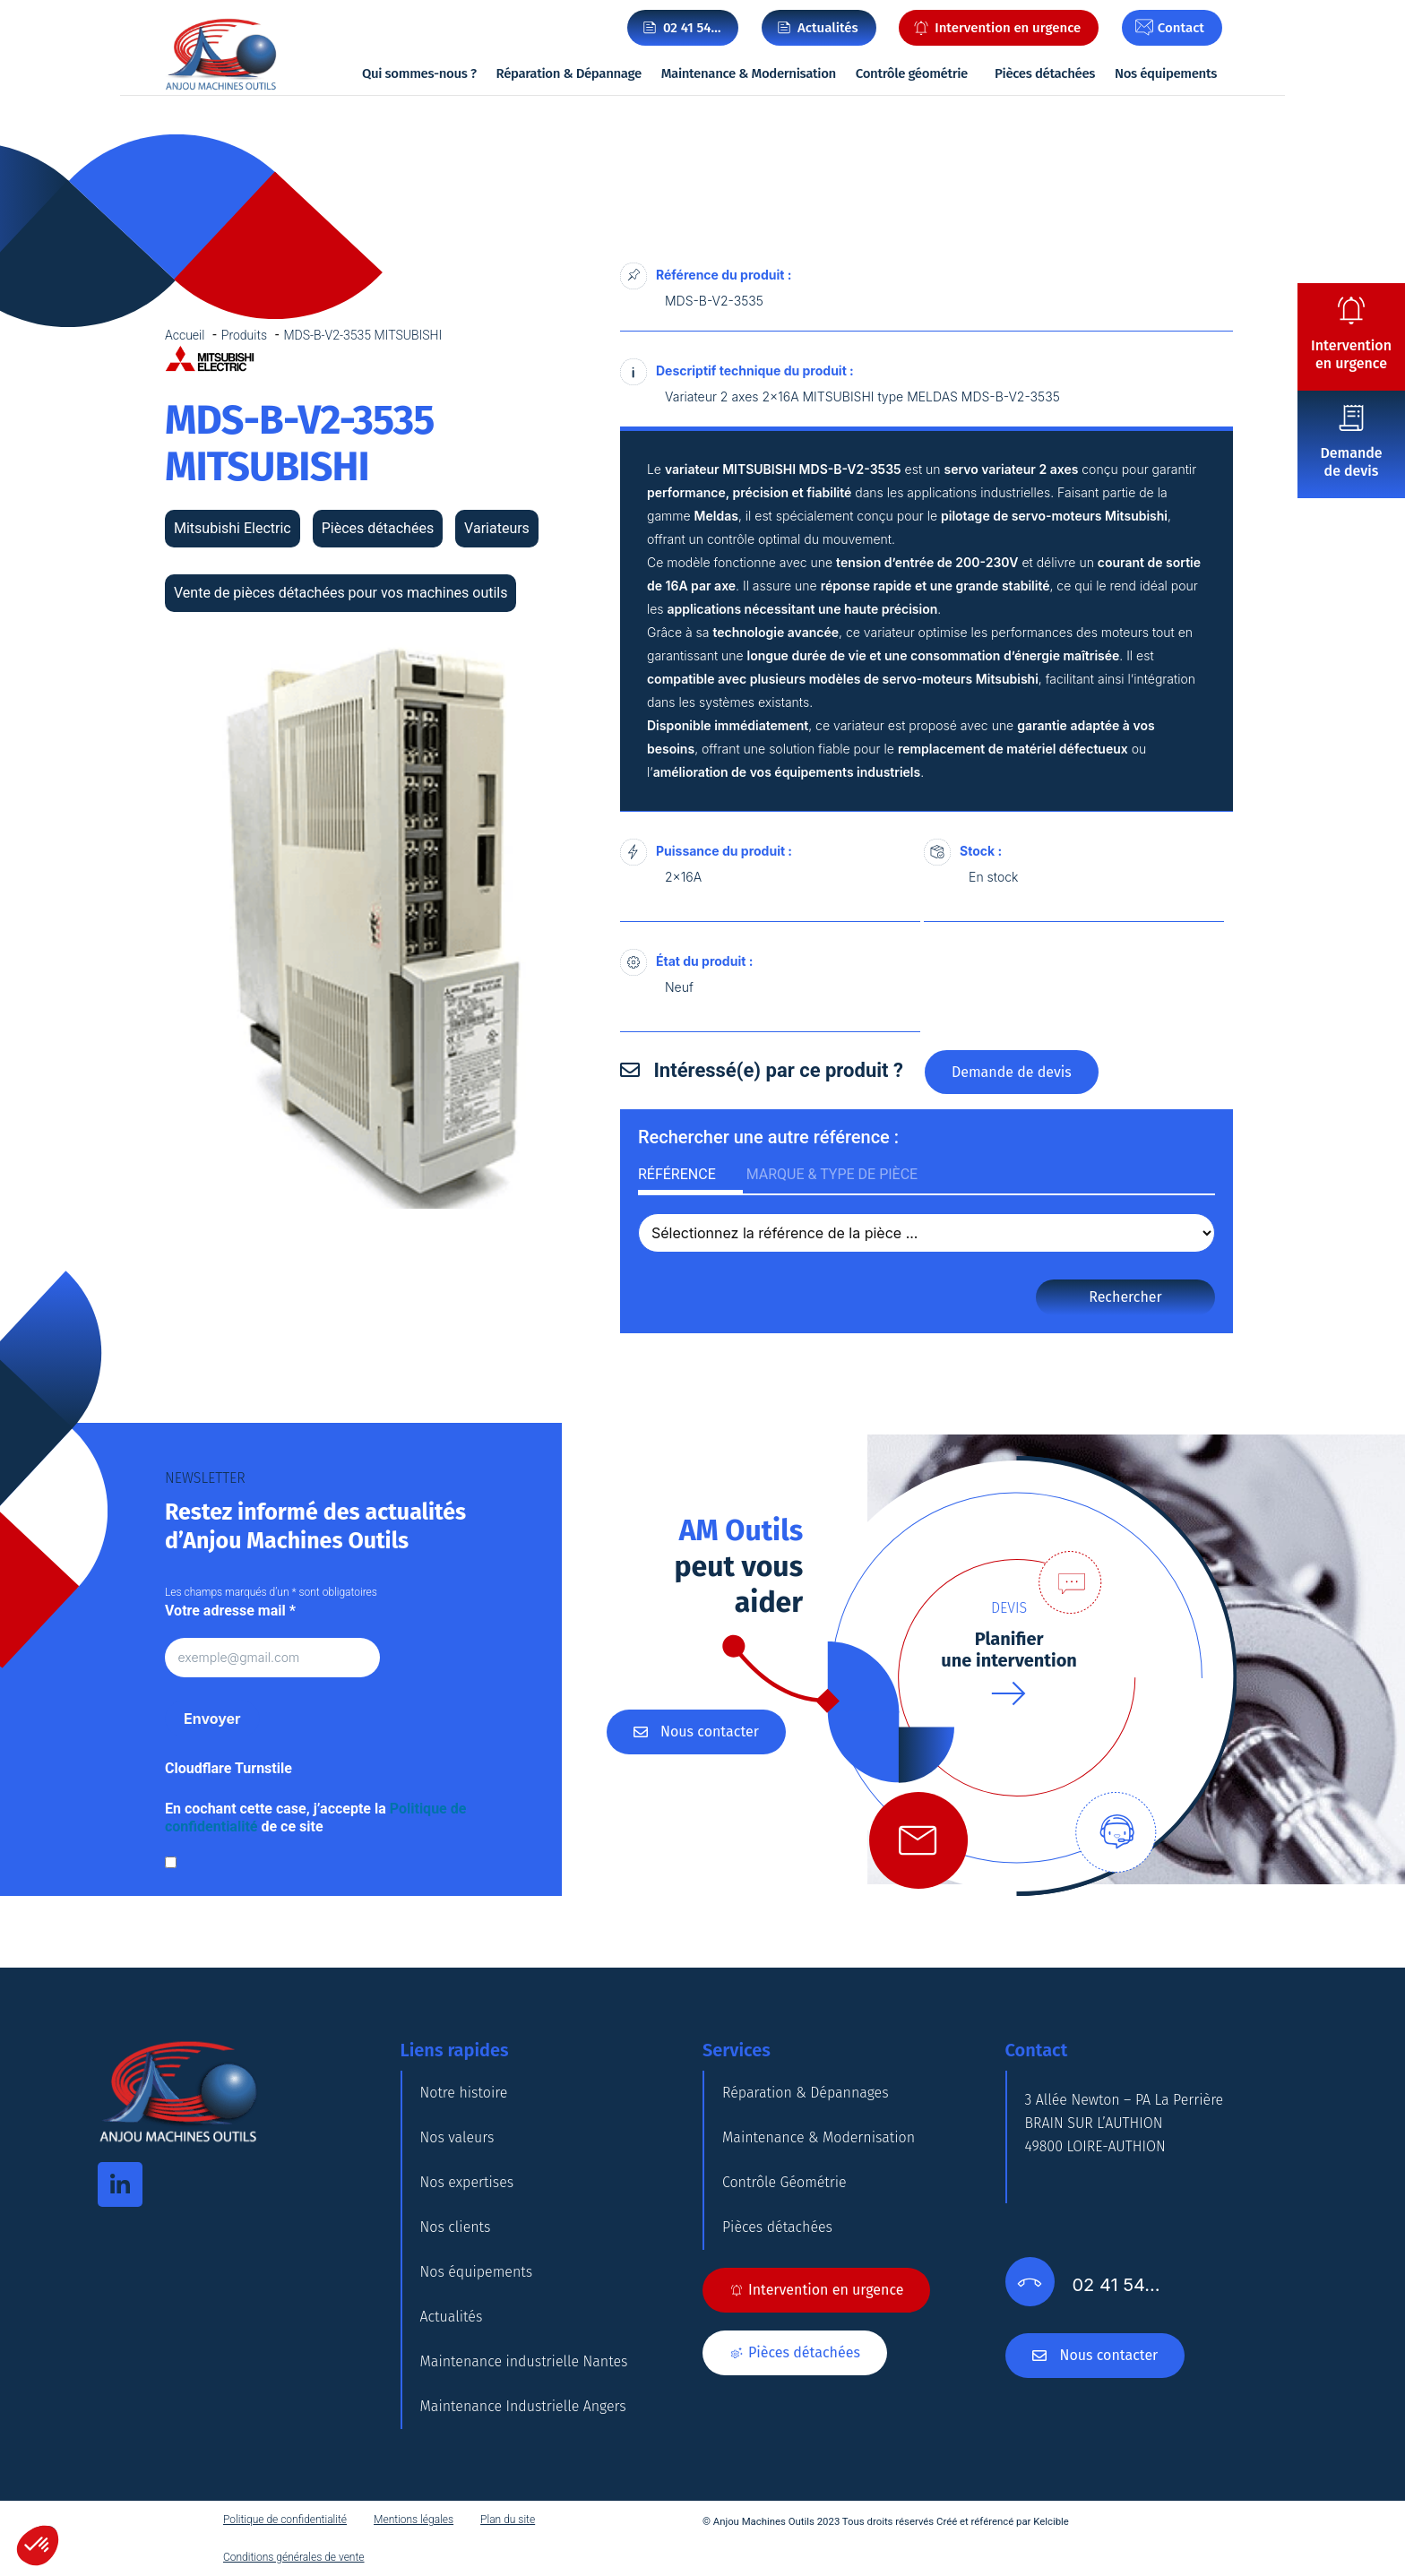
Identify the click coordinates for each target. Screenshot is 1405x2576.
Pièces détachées (1045, 73)
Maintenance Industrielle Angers (523, 2406)
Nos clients (455, 2227)
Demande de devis (1351, 461)
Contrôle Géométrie (784, 2182)
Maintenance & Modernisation (748, 73)
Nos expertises (467, 2182)
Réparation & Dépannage (569, 73)
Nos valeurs (457, 2137)
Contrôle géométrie (912, 73)
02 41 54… (692, 28)
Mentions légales (413, 2519)
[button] (37, 2545)
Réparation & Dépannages (805, 2092)
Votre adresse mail (230, 1610)
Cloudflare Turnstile (228, 1768)
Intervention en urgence (1351, 354)
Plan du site (507, 2519)
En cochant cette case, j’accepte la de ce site (315, 1817)
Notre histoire (464, 2092)
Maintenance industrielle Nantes (524, 2361)
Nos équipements (1166, 73)
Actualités (451, 2316)
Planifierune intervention (1009, 1649)
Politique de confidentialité (285, 2519)
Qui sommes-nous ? (419, 73)
